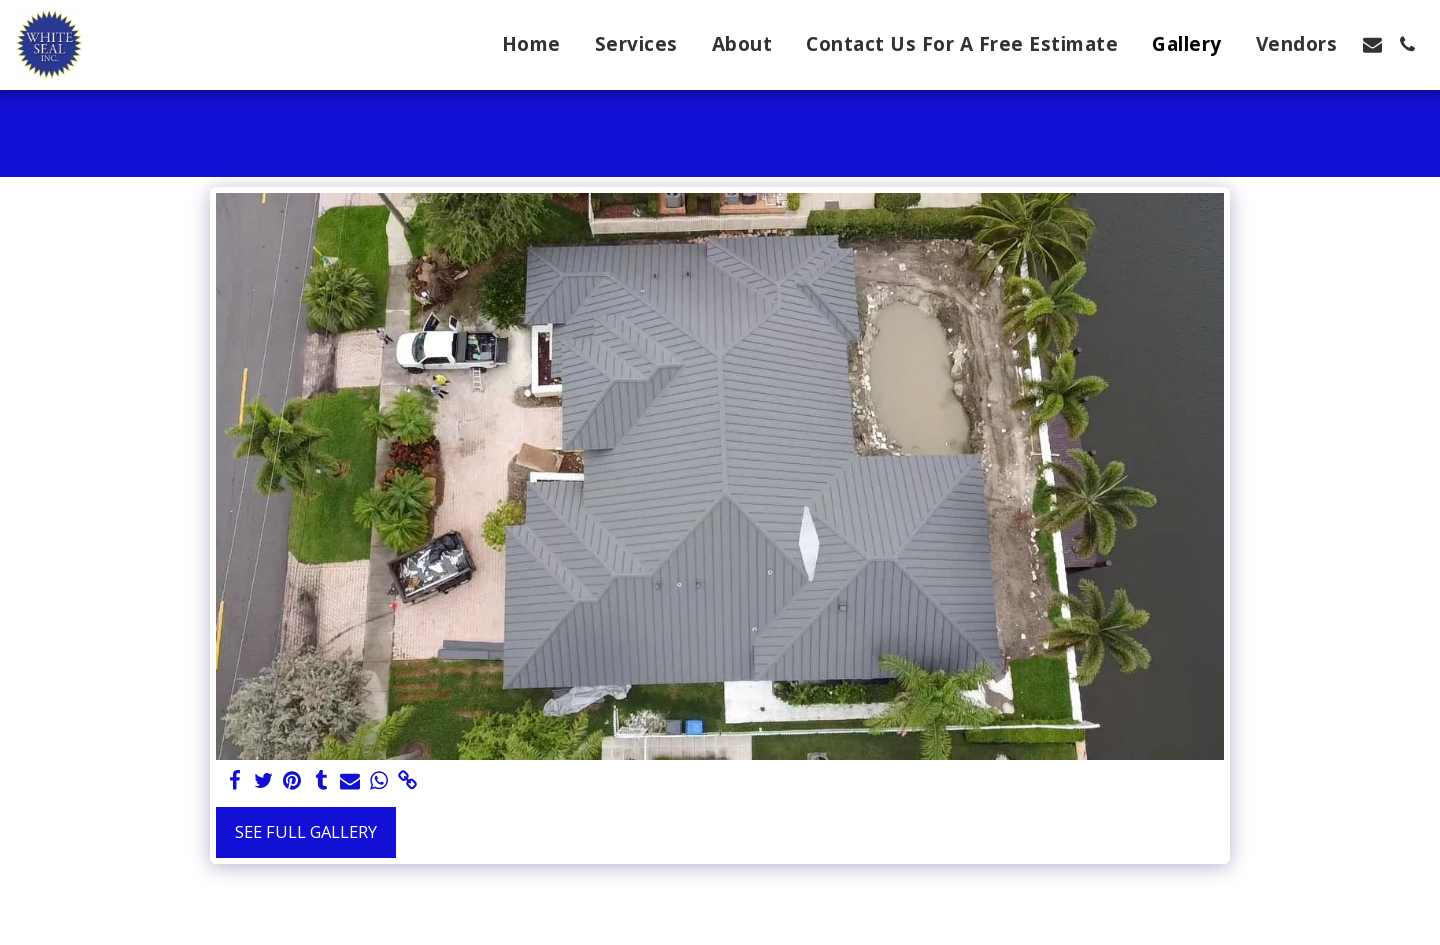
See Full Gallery (306, 831)
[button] (1372, 44)
